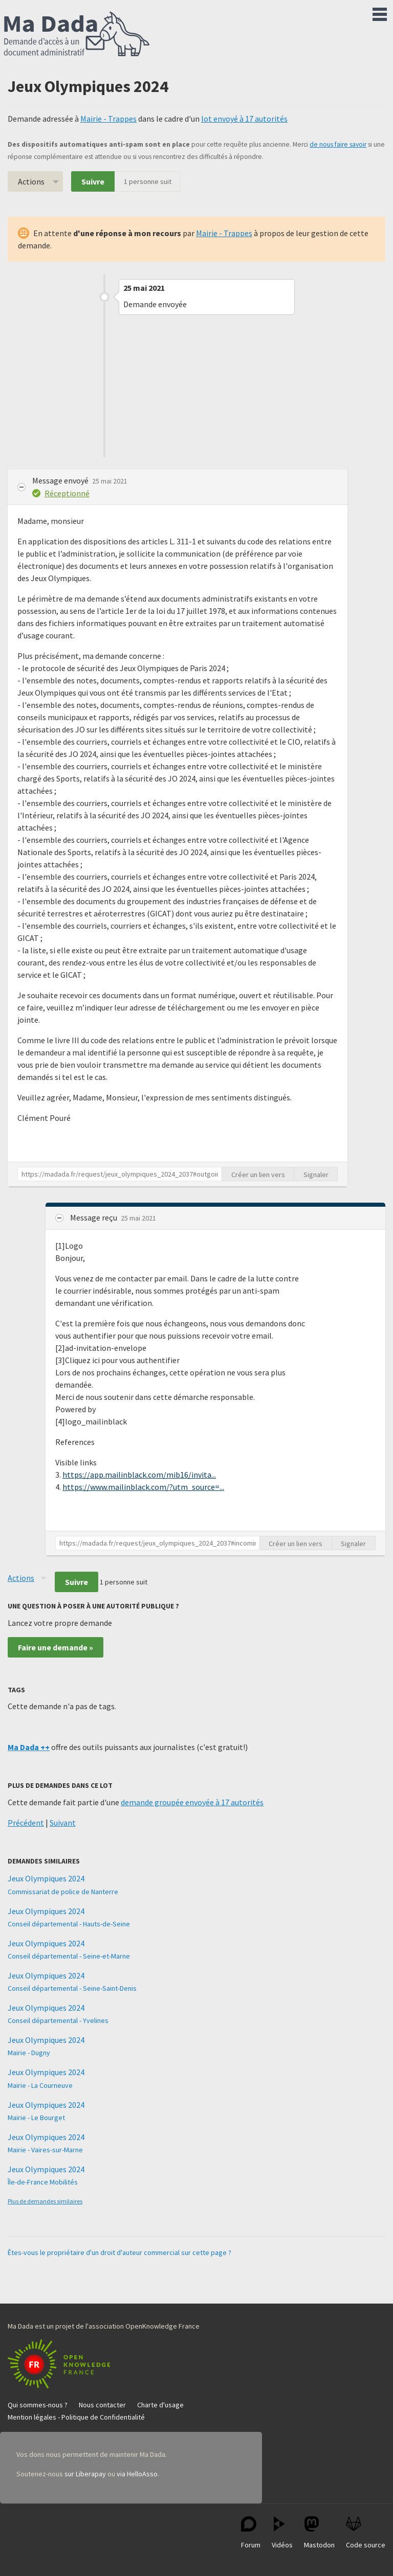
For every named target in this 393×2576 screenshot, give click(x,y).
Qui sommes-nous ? (38, 2404)
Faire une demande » (55, 1647)
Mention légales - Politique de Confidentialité (76, 2417)
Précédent (26, 1823)
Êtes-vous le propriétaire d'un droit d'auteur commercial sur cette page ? (119, 2252)
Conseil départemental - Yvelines (58, 2020)
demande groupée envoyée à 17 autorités (192, 1802)
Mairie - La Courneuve (40, 2085)
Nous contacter (102, 2404)
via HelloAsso (137, 2473)
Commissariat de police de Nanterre (63, 1891)
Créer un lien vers (258, 1174)
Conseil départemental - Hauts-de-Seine (69, 1923)
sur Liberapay (85, 2473)
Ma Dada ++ (29, 1747)
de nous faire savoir (338, 144)
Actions (31, 181)
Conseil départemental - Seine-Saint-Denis (72, 1988)
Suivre (92, 181)
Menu (379, 12)
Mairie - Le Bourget (36, 2117)
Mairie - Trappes (108, 118)
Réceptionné (67, 493)
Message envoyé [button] (61, 480)
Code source (365, 2532)
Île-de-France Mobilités (43, 2182)
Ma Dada (77, 34)
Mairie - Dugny (29, 2052)
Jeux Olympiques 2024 (46, 1878)
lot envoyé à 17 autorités (244, 118)
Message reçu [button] (94, 1217)
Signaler (316, 1174)
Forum (250, 2532)
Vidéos (282, 2532)
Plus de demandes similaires (45, 2201)
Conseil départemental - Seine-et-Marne (69, 1956)
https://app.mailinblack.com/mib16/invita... (139, 1474)
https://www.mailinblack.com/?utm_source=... (143, 1487)
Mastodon (319, 2532)
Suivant (63, 1823)
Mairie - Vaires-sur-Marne (45, 2149)
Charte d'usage (160, 2404)
